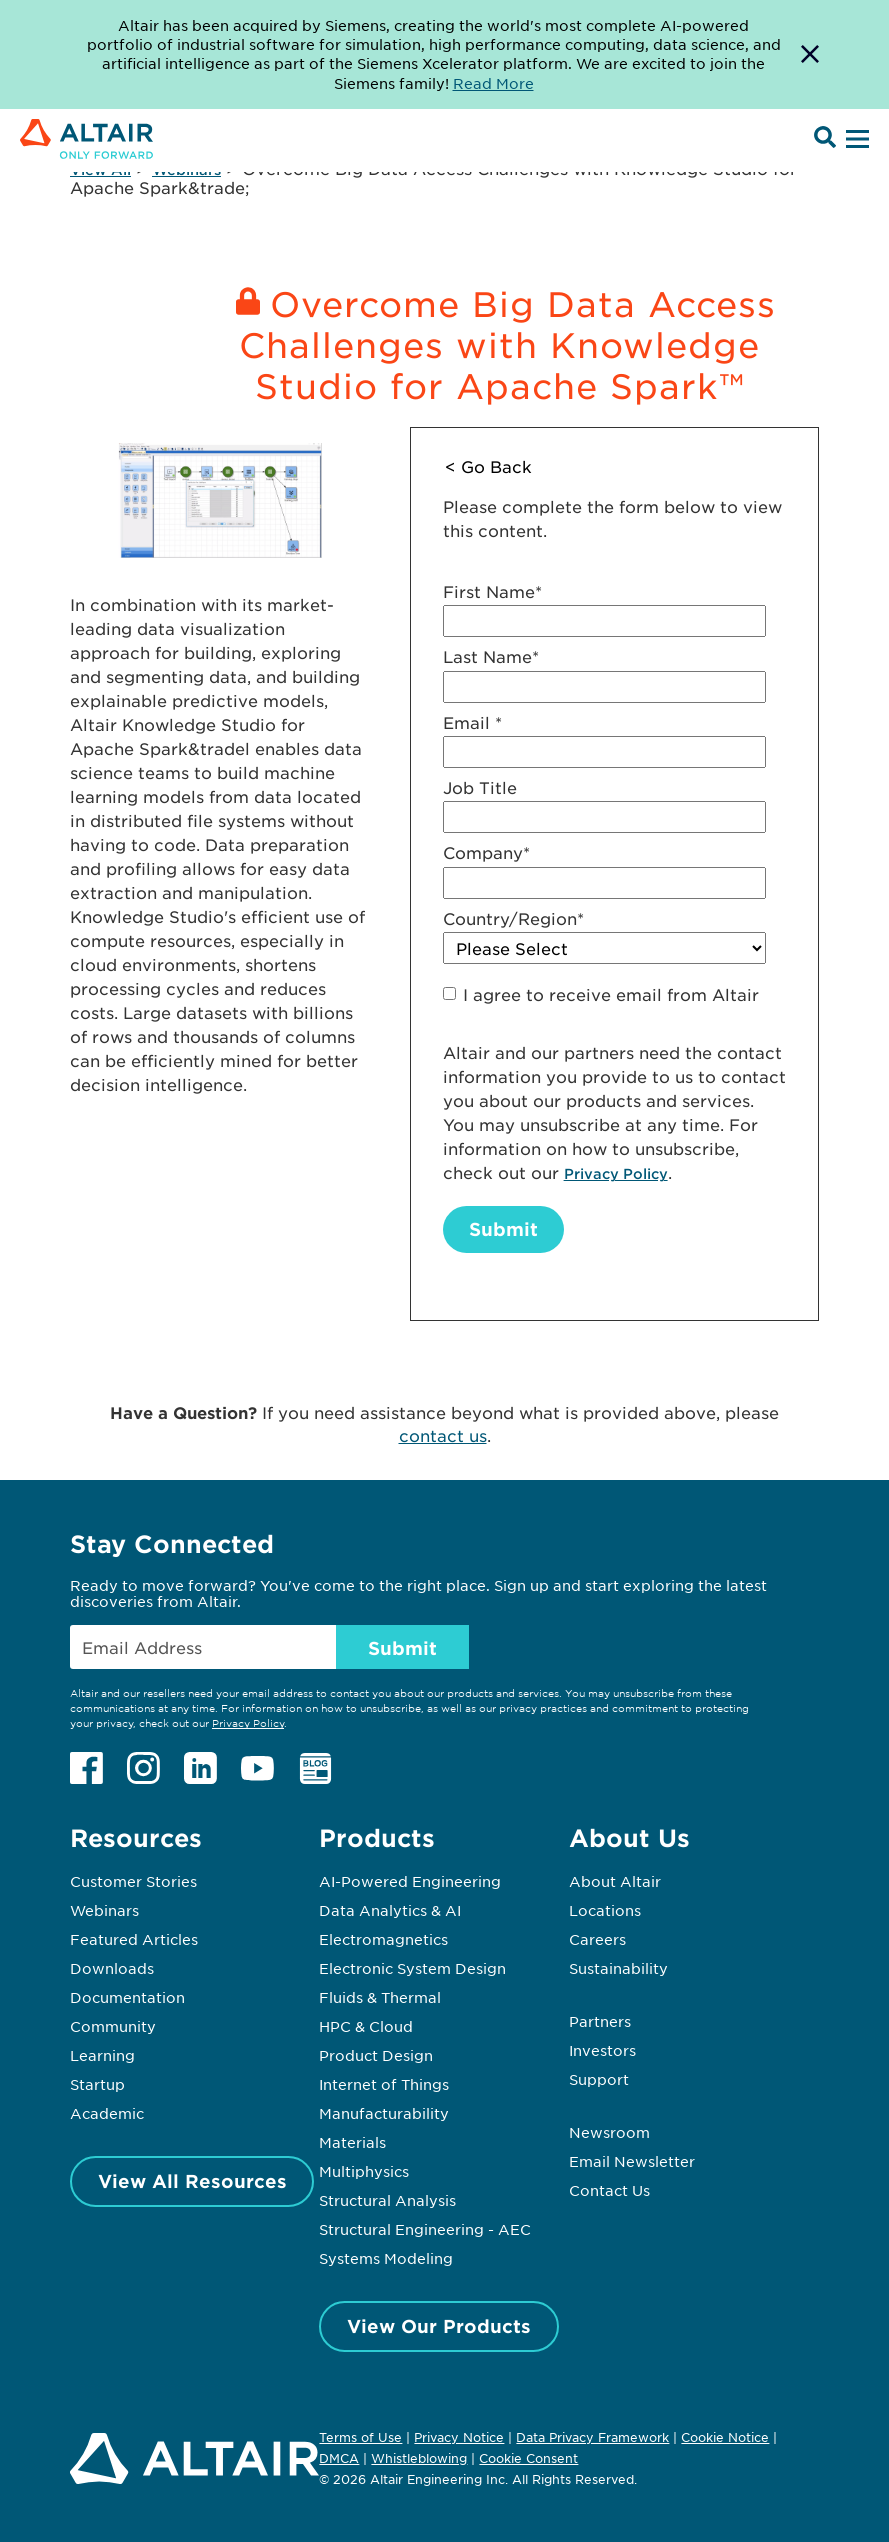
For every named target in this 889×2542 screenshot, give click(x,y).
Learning (102, 2055)
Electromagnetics (383, 1939)
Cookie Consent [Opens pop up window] (528, 2459)
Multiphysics (364, 2171)
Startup (97, 2084)
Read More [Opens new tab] (493, 83)
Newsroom (609, 2132)
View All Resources (192, 2181)
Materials (352, 2142)
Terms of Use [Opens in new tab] (360, 2437)
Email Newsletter (632, 2161)
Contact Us (609, 2190)
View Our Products (439, 2326)
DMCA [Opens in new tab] (339, 2458)
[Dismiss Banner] (810, 54)
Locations (605, 1910)
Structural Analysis (387, 2200)
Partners (600, 2021)
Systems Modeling (386, 2258)
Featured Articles (134, 1939)
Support (599, 2079)
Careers (597, 1939)
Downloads (112, 1968)
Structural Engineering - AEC (425, 2229)
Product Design (376, 2055)
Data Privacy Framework (592, 2437)
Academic (107, 2113)
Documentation (127, 1997)
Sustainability (618, 1968)
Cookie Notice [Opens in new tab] (725, 2437)
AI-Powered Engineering (410, 1881)
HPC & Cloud (366, 2026)
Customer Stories (133, 1881)
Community (113, 2026)
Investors (602, 2050)
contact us (443, 1435)
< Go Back (488, 466)
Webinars (104, 1910)
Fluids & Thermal (380, 1997)
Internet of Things (384, 2084)
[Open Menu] (855, 140)
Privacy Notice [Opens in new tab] (459, 2437)
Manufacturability (384, 2113)
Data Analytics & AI (390, 1910)
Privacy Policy (616, 1173)
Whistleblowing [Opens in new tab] (419, 2458)
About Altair (615, 1881)
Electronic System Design (412, 1968)
